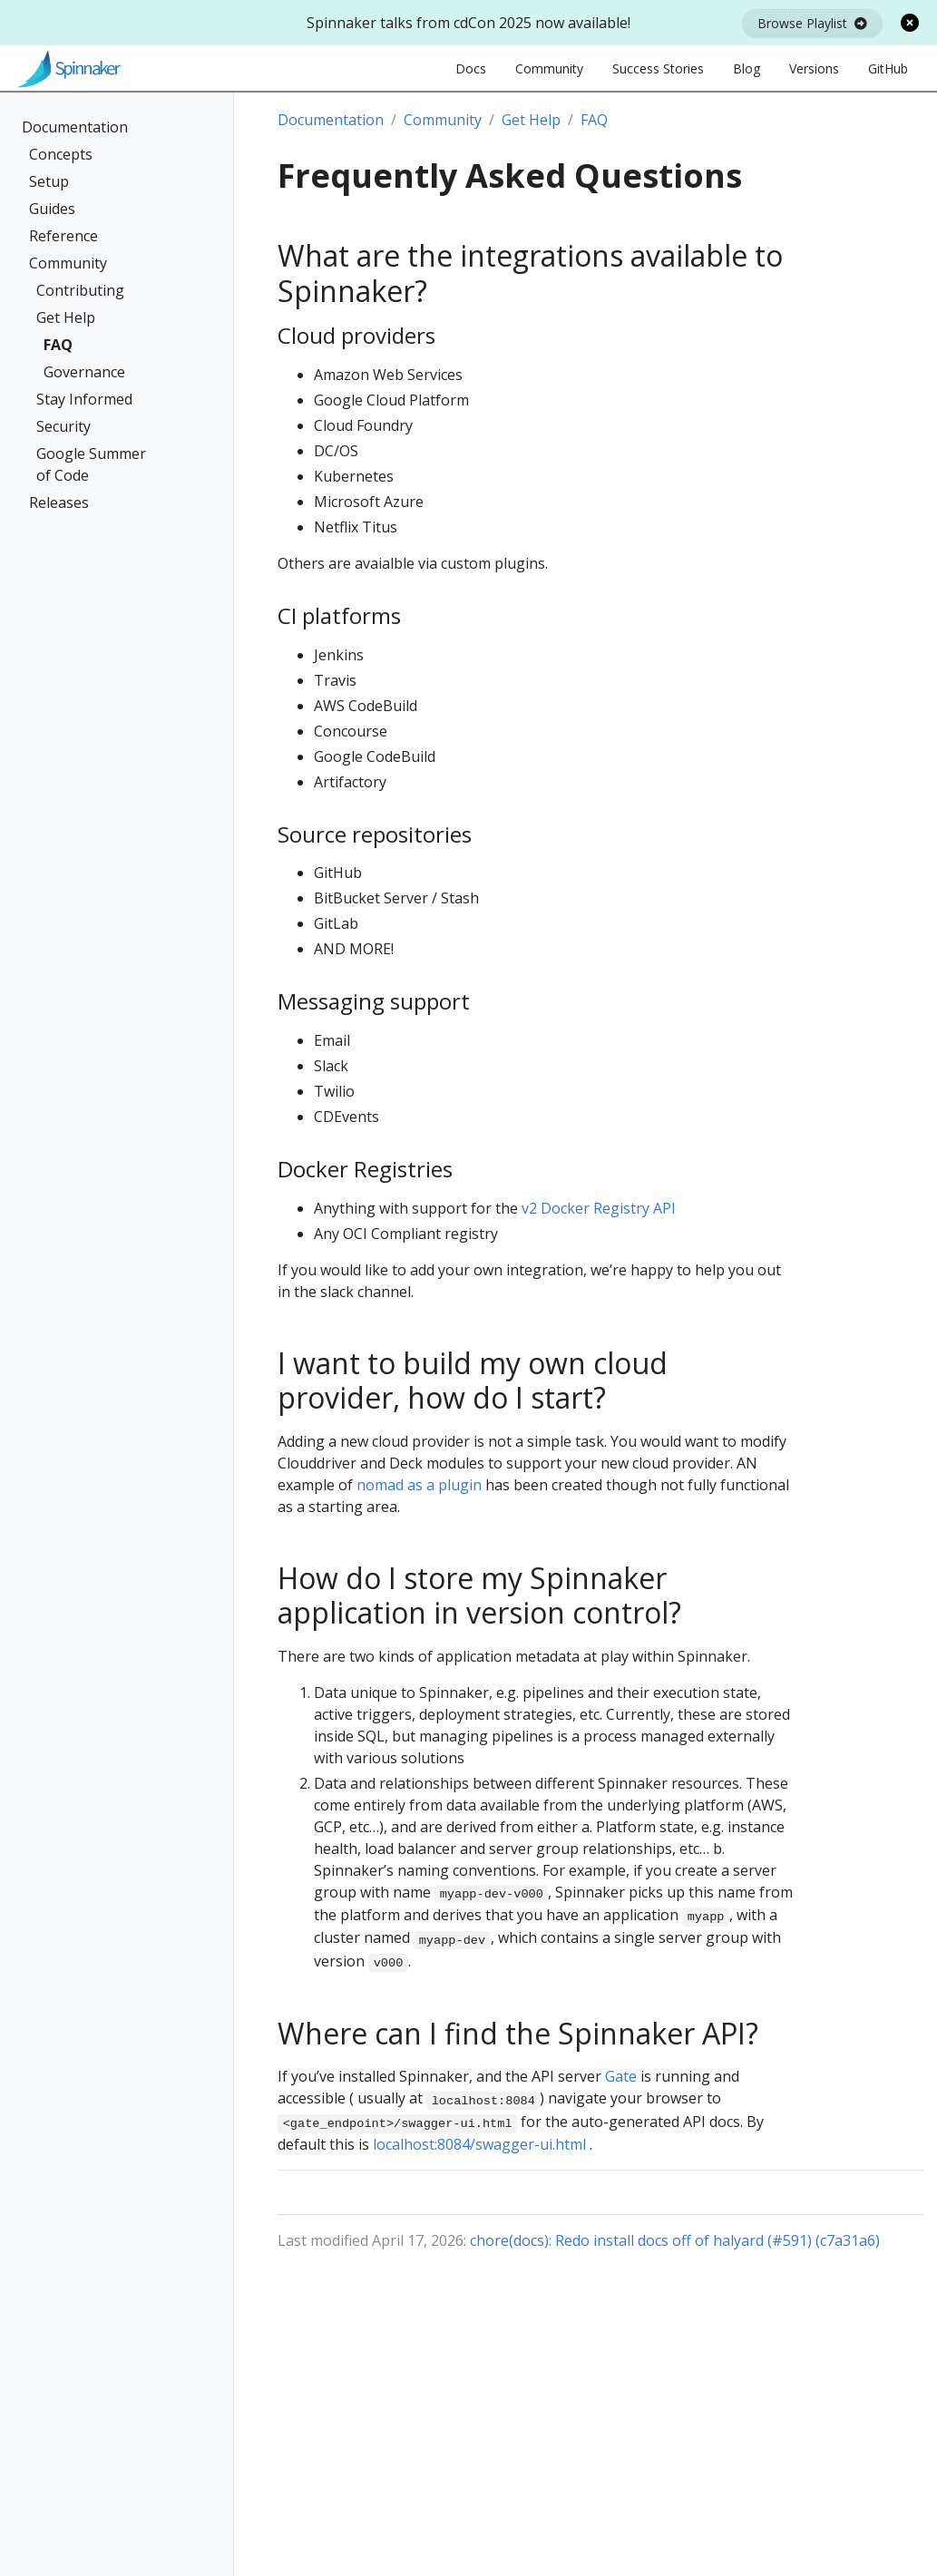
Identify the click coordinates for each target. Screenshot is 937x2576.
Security (63, 426)
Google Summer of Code (91, 464)
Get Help (65, 317)
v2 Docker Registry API (599, 1208)
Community (68, 263)
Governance (84, 372)
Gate (621, 2076)
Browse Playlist (812, 23)
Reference (63, 236)
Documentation (75, 127)
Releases (59, 502)
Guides (52, 209)
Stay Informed (84, 399)
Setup (49, 181)
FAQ (58, 345)
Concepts (61, 154)
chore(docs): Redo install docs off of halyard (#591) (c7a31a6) (675, 2240)
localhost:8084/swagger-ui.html (479, 2144)
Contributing (80, 290)
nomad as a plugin (419, 1485)
